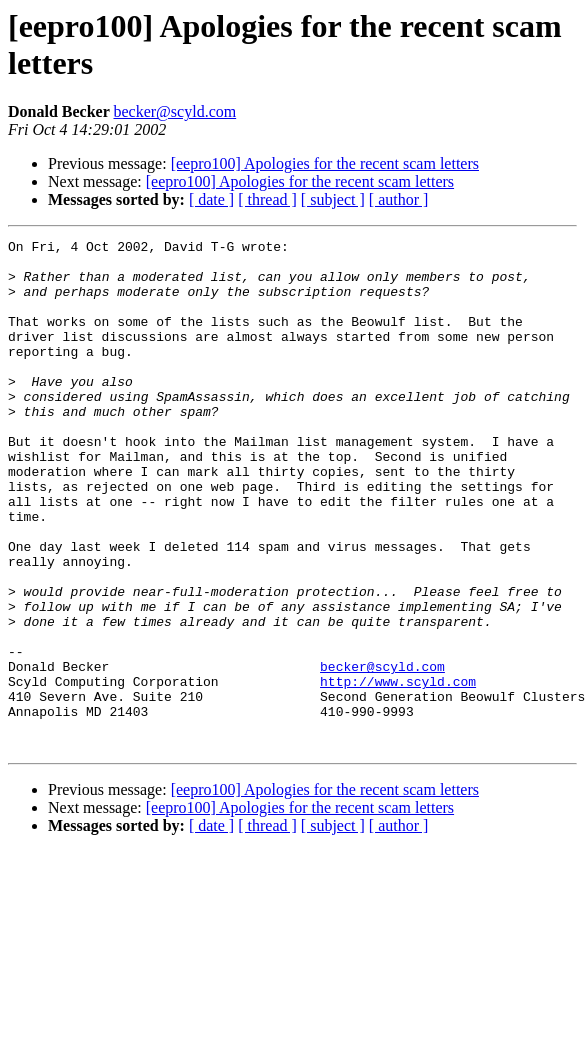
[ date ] (211, 199)
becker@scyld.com (174, 111)
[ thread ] (267, 199)
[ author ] (399, 199)
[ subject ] (333, 199)
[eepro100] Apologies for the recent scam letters (325, 163)
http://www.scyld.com (398, 771)
